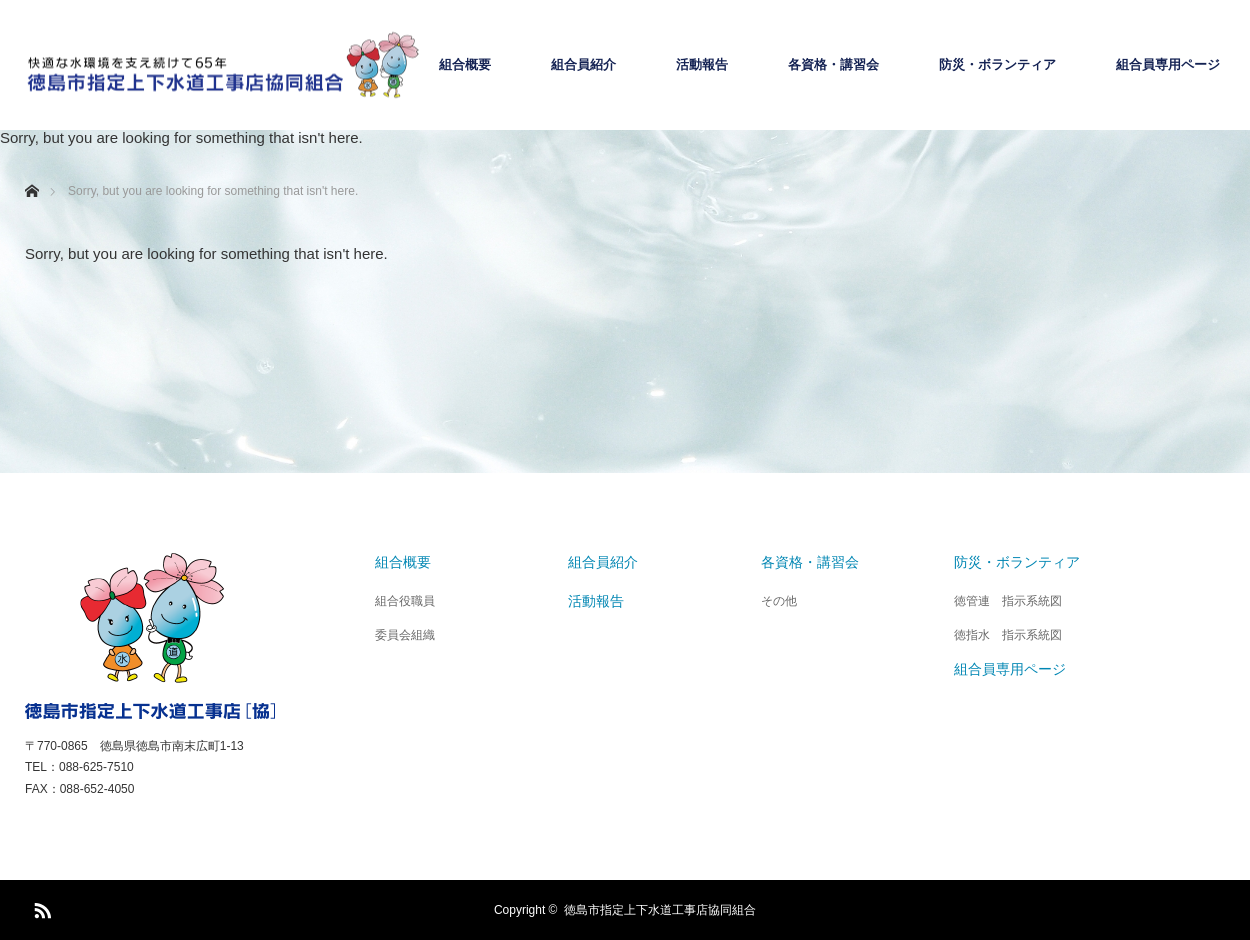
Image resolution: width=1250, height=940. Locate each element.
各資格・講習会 (833, 65)
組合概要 (465, 65)
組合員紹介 (583, 65)
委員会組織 (405, 635)
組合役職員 (405, 601)
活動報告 (702, 65)
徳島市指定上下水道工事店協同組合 (660, 910)
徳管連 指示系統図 (1008, 601)
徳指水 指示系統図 (1008, 635)
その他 (779, 601)
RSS (40, 907)
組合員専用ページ (1168, 65)
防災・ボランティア (997, 65)
